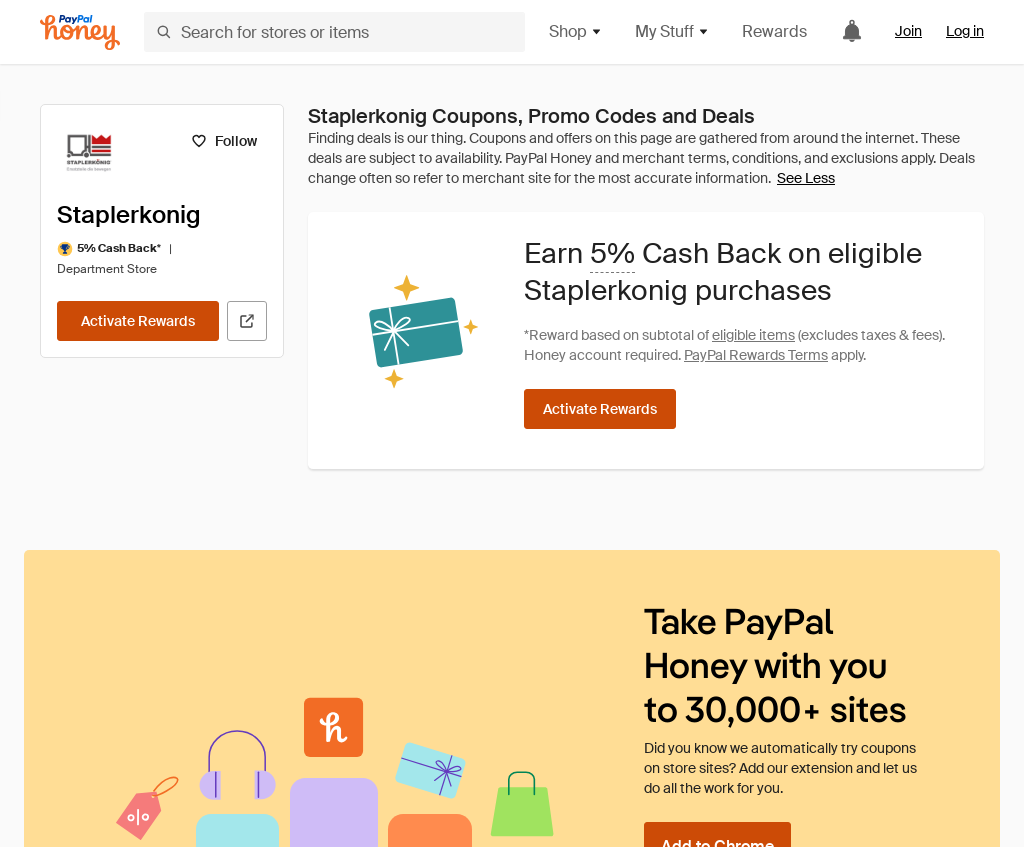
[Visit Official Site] (247, 321)
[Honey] (80, 32)
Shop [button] (576, 31)
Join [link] (908, 31)
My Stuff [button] (672, 31)
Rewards (774, 31)
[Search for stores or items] (334, 32)
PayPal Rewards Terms (756, 355)
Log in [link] (965, 31)
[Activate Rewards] (138, 321)
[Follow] (223, 141)
